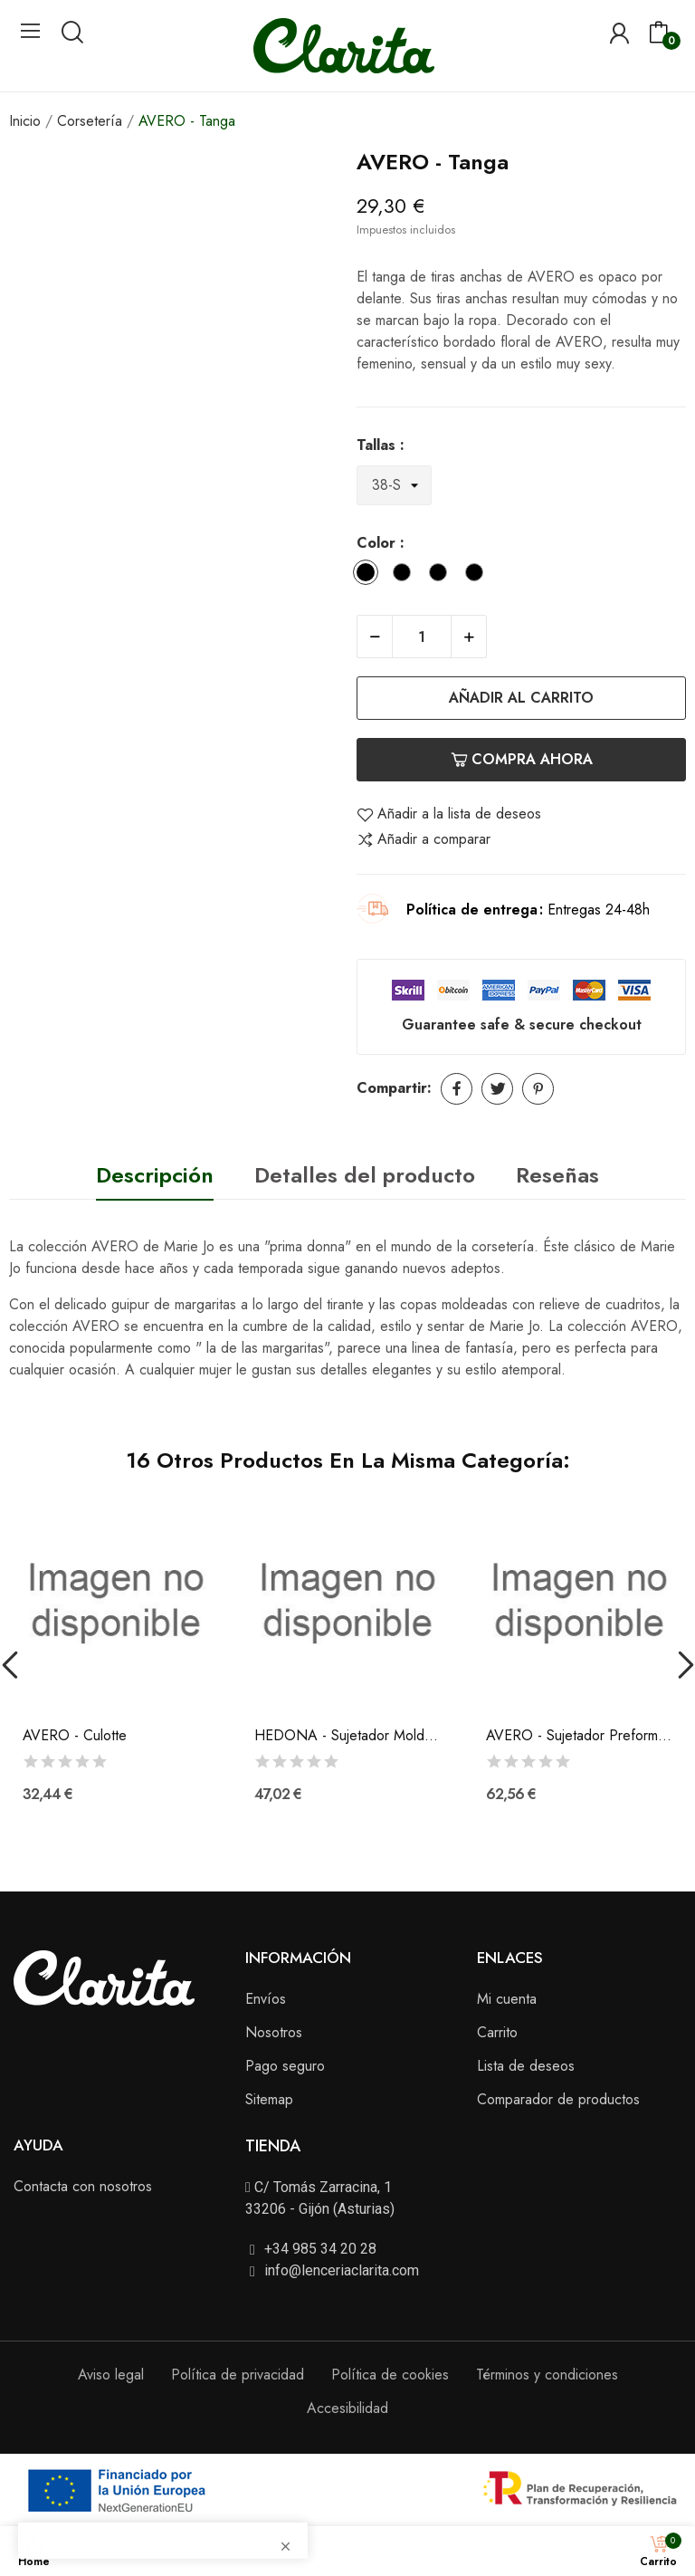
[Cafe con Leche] (478, 575)
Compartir (456, 1089)
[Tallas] (394, 485)
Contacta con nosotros (83, 2186)
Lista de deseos (526, 2065)
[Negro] (406, 575)
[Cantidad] (422, 636)
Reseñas (557, 1175)
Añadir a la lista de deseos (449, 814)
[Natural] (442, 575)
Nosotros (273, 2032)
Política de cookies (390, 2374)
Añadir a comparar (423, 839)
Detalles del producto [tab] (364, 1175)
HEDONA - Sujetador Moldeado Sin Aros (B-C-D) (347, 1736)
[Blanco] (370, 575)
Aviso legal (111, 2374)
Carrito (497, 2032)
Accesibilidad (347, 2408)
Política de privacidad (237, 2374)
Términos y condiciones (547, 2374)
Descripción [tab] (155, 1175)
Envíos (265, 1998)
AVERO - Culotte (75, 1736)
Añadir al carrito (521, 697)
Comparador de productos (558, 2099)
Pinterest (538, 1089)
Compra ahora (522, 759)
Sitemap (269, 2099)
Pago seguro (285, 2065)
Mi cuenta (507, 1998)
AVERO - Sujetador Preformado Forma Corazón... (579, 1736)
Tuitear (497, 1089)
